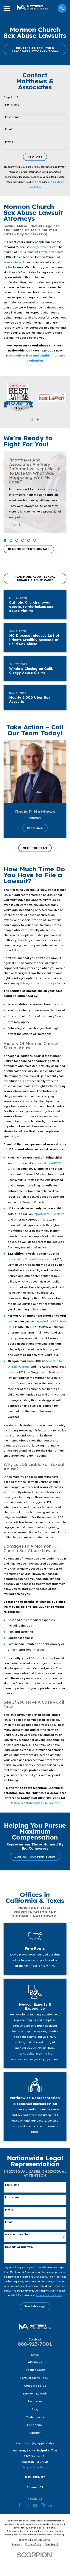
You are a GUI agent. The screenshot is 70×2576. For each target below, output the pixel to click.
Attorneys (35, 2362)
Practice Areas (35, 2370)
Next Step (34, 157)
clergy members (41, 247)
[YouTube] (35, 2505)
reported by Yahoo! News (25, 1259)
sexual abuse (13, 262)
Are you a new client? (18, 2234)
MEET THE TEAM (35, 848)
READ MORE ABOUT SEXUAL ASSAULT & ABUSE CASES (35, 578)
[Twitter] (27, 2505)
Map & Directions (35, 2467)
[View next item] (38, 419)
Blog (35, 2409)
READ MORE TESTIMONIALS (28, 549)
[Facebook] (20, 2505)
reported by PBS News (48, 1214)
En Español (35, 2425)
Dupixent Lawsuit (35, 2393)
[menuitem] (16, 2544)
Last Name (12, 117)
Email (8, 129)
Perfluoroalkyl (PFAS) (34, 2378)
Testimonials (35, 2417)
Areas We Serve (35, 2385)
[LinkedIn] (50, 2505)
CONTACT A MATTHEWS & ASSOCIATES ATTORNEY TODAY (34, 49)
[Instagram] (43, 2505)
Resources (35, 2401)
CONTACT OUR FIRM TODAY (35, 1856)
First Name (12, 104)
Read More (35, 828)
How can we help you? (19, 2247)
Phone (9, 141)
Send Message (35, 2306)
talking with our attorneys (38, 983)
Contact (35, 2433)
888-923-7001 (35, 2344)
